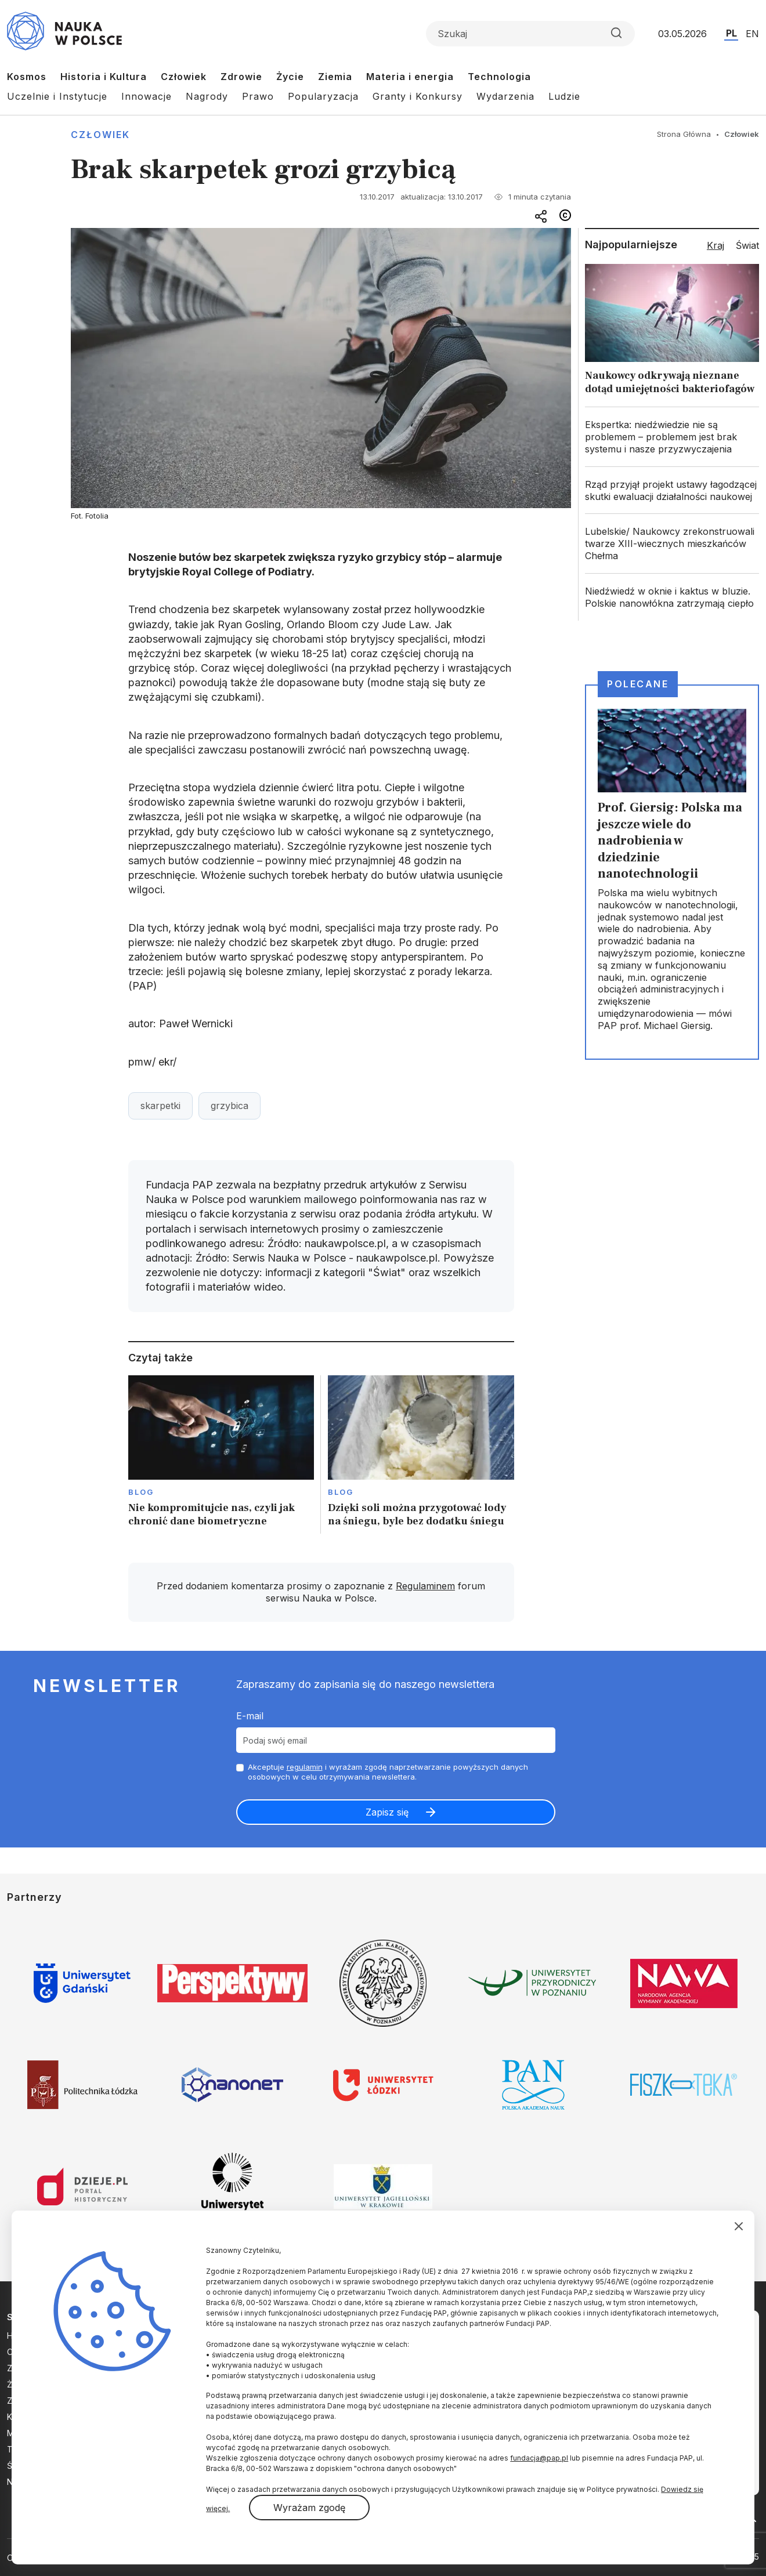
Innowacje (146, 96)
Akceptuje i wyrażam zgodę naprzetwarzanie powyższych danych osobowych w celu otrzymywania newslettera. (388, 1771)
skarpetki (160, 1105)
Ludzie (564, 96)
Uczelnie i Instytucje (57, 96)
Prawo (258, 96)
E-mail (249, 1716)
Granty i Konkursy (418, 96)
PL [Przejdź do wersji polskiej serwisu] (731, 33)
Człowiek (184, 76)
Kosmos (26, 76)
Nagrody (207, 96)
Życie (290, 76)
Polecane (638, 684)
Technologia (499, 76)
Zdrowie (241, 76)
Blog (141, 1492)
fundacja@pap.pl (539, 2458)
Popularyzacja (323, 96)
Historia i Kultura (103, 76)
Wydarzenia (505, 96)
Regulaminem (425, 1586)
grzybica (229, 1105)
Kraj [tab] (715, 245)
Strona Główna (684, 134)
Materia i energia (410, 76)
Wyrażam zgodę (309, 2507)
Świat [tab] (747, 245)
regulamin (305, 1766)
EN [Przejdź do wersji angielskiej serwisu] (752, 33)
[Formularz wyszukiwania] (530, 33)
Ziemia (335, 76)
